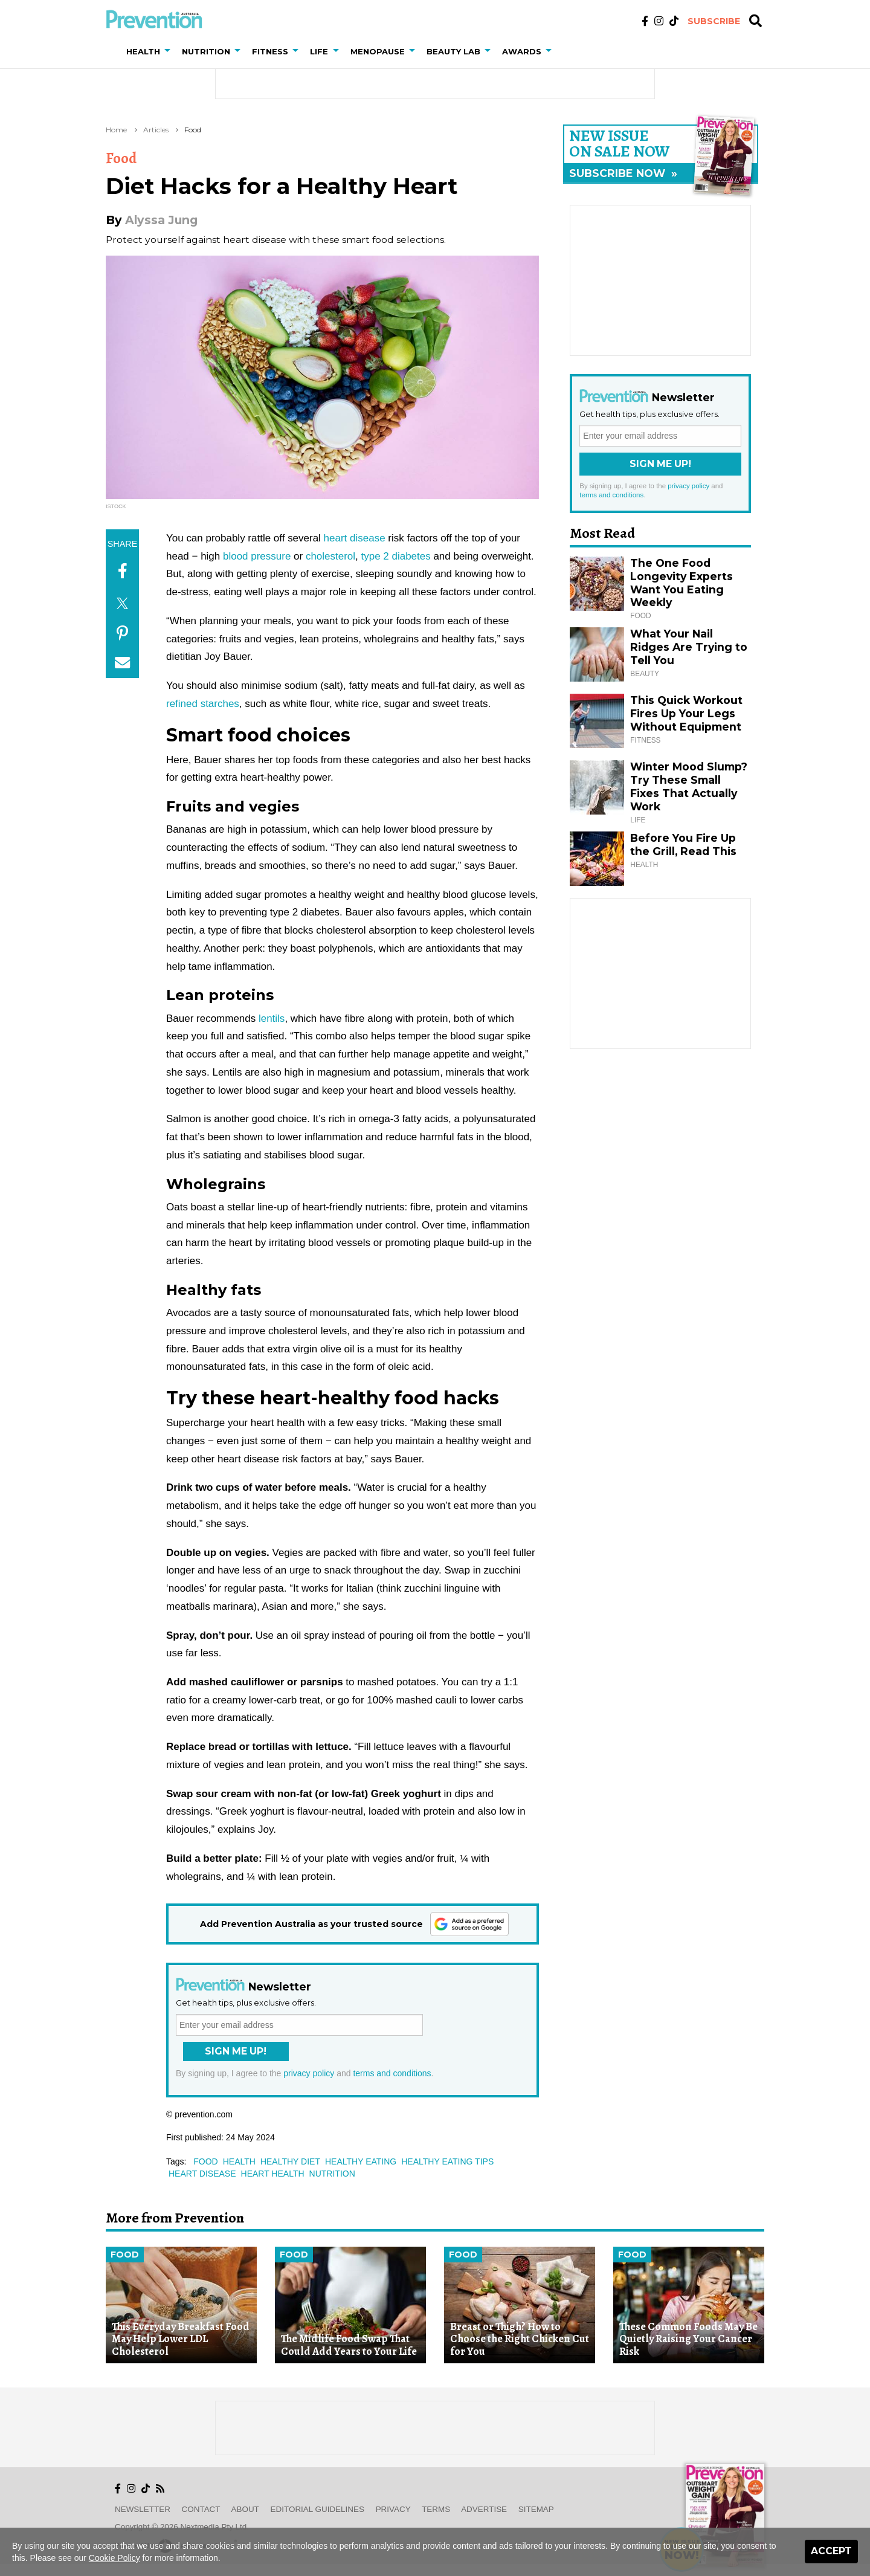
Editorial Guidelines (317, 2509)
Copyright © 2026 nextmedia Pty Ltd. (182, 2526)
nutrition (332, 2173)
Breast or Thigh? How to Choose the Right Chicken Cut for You (519, 2338)
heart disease (354, 538)
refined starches (202, 703)
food (205, 2161)
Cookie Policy (114, 2558)
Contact (201, 2509)
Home (116, 129)
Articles (156, 129)
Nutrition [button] (206, 51)
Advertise (484, 2509)
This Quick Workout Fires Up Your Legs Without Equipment (686, 713)
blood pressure (257, 556)
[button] (169, 51)
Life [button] (319, 51)
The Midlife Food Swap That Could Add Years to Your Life (349, 2344)
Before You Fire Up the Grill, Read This (683, 844)
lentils (272, 1018)
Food (192, 129)
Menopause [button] (377, 51)
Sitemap (536, 2509)
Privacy (393, 2509)
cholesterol (330, 556)
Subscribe (714, 21)
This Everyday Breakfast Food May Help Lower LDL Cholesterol (181, 2338)
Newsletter (142, 2509)
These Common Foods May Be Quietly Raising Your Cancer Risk (688, 2338)
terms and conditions (392, 2073)
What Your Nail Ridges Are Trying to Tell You (688, 647)
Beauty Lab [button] (453, 51)
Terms (436, 2509)
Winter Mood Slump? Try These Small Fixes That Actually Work (688, 786)
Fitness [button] (270, 51)
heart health (272, 2173)
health (239, 2161)
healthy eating (360, 2161)
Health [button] (143, 51)
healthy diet (290, 2161)
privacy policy (308, 2073)
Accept (831, 2551)
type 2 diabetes (395, 556)
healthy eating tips (447, 2161)
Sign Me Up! (235, 2051)
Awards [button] (521, 51)
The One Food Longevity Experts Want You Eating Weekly (681, 583)
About (245, 2509)
